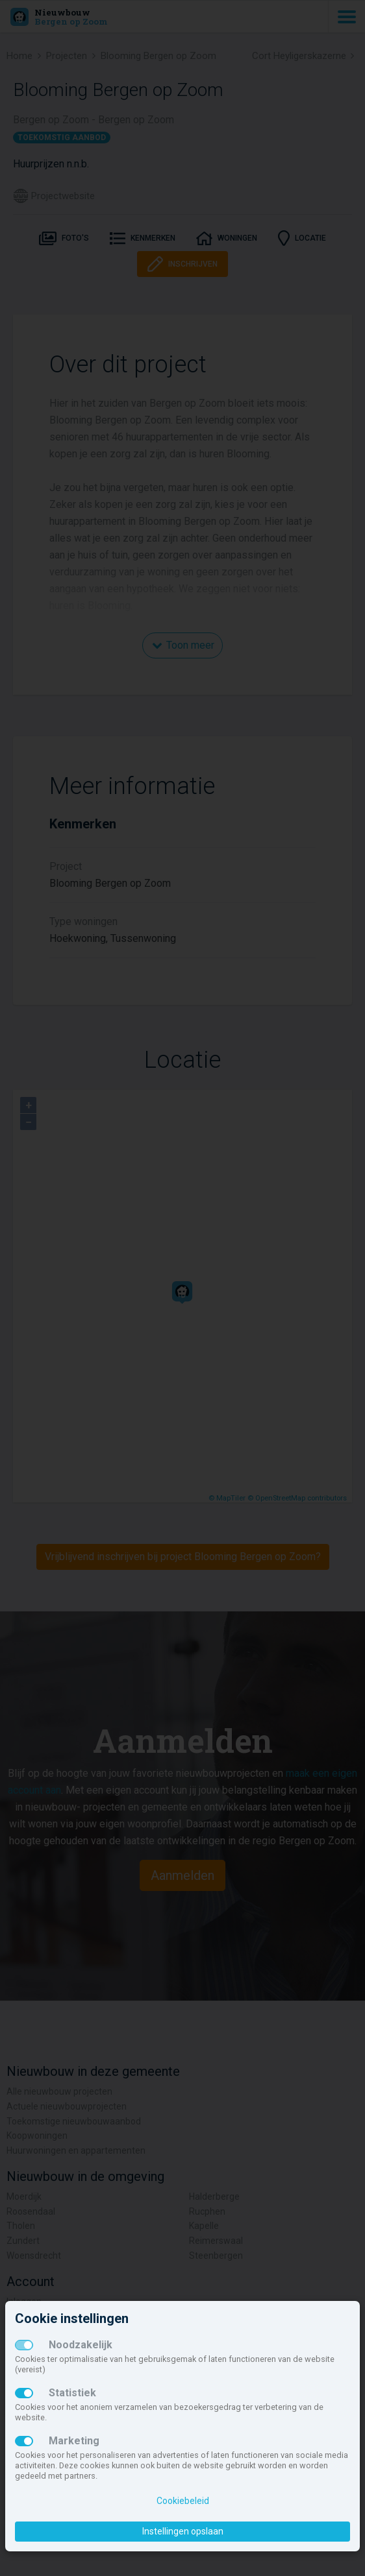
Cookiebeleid (183, 2501)
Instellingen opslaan (182, 2531)
